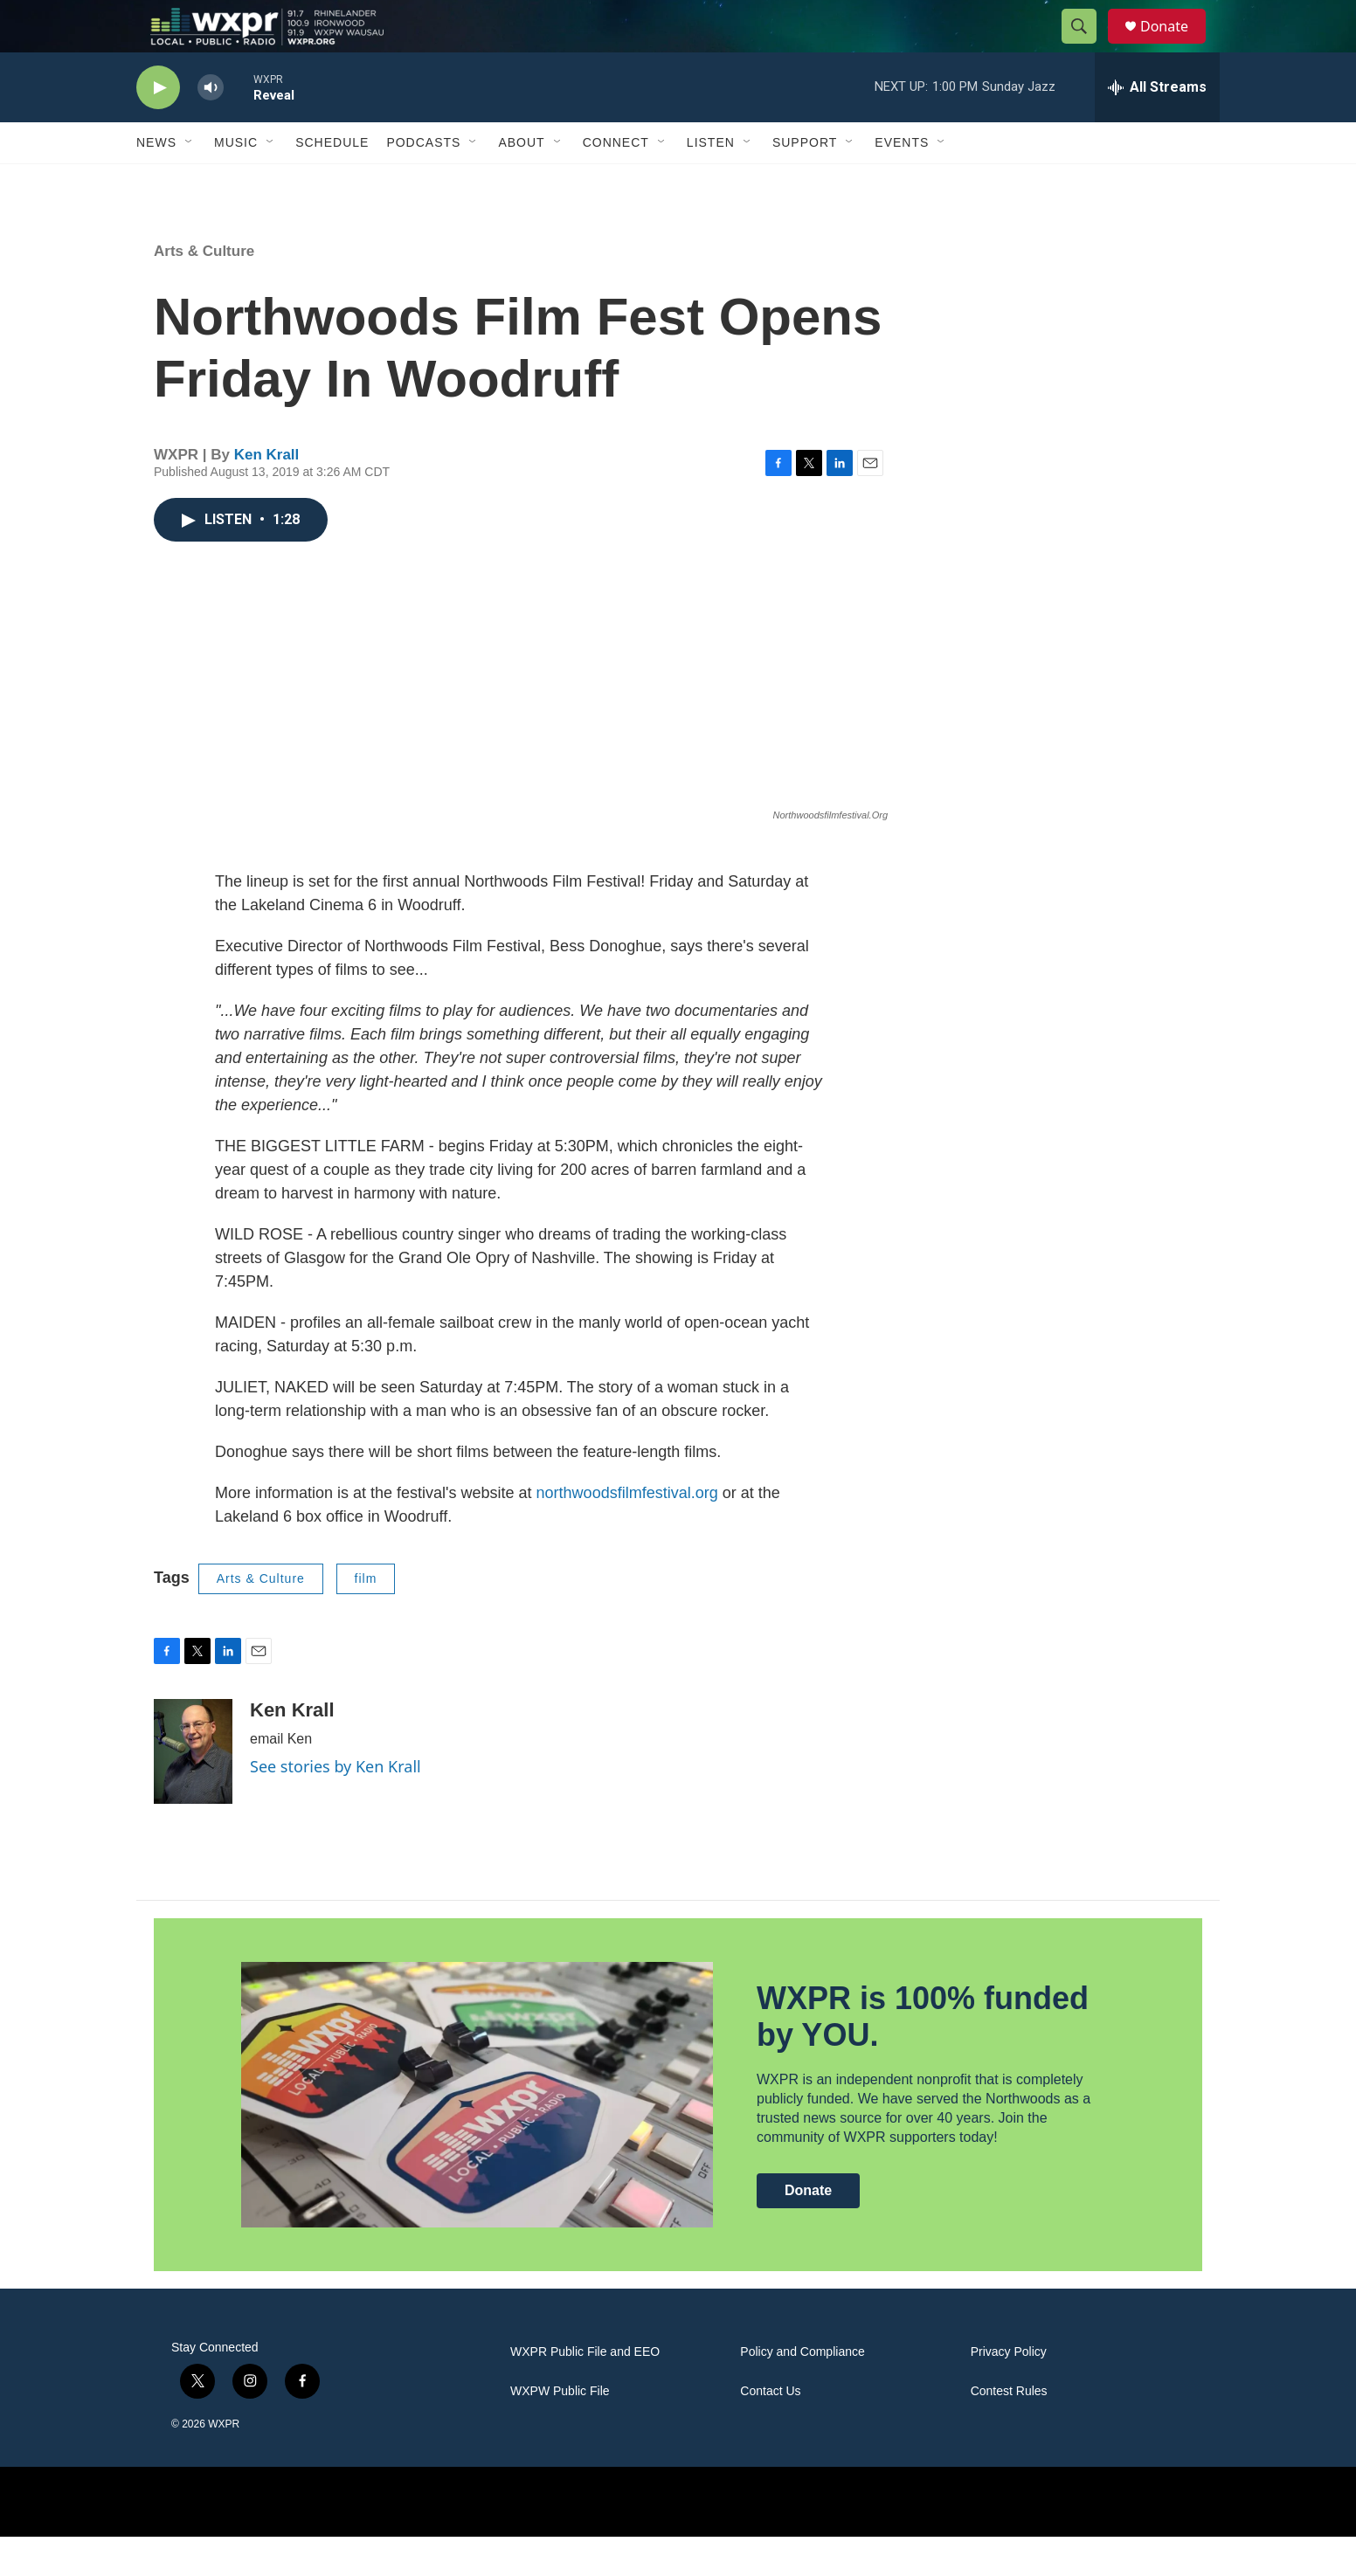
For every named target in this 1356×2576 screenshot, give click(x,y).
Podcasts (423, 182)
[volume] (210, 127)
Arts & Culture (204, 290)
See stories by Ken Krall (335, 1805)
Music (236, 182)
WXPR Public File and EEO (585, 2391)
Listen (711, 182)
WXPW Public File (560, 2430)
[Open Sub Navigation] (190, 182)
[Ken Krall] (193, 1790)
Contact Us (770, 2430)
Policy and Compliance (802, 2391)
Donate (1175, 46)
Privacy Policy (1009, 2391)
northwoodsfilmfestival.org (627, 1532)
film (366, 1618)
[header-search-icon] (1086, 46)
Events (902, 182)
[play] (158, 127)
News (156, 182)
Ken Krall (267, 494)
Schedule (332, 182)
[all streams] (1157, 127)
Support (804, 182)
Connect (616, 182)
